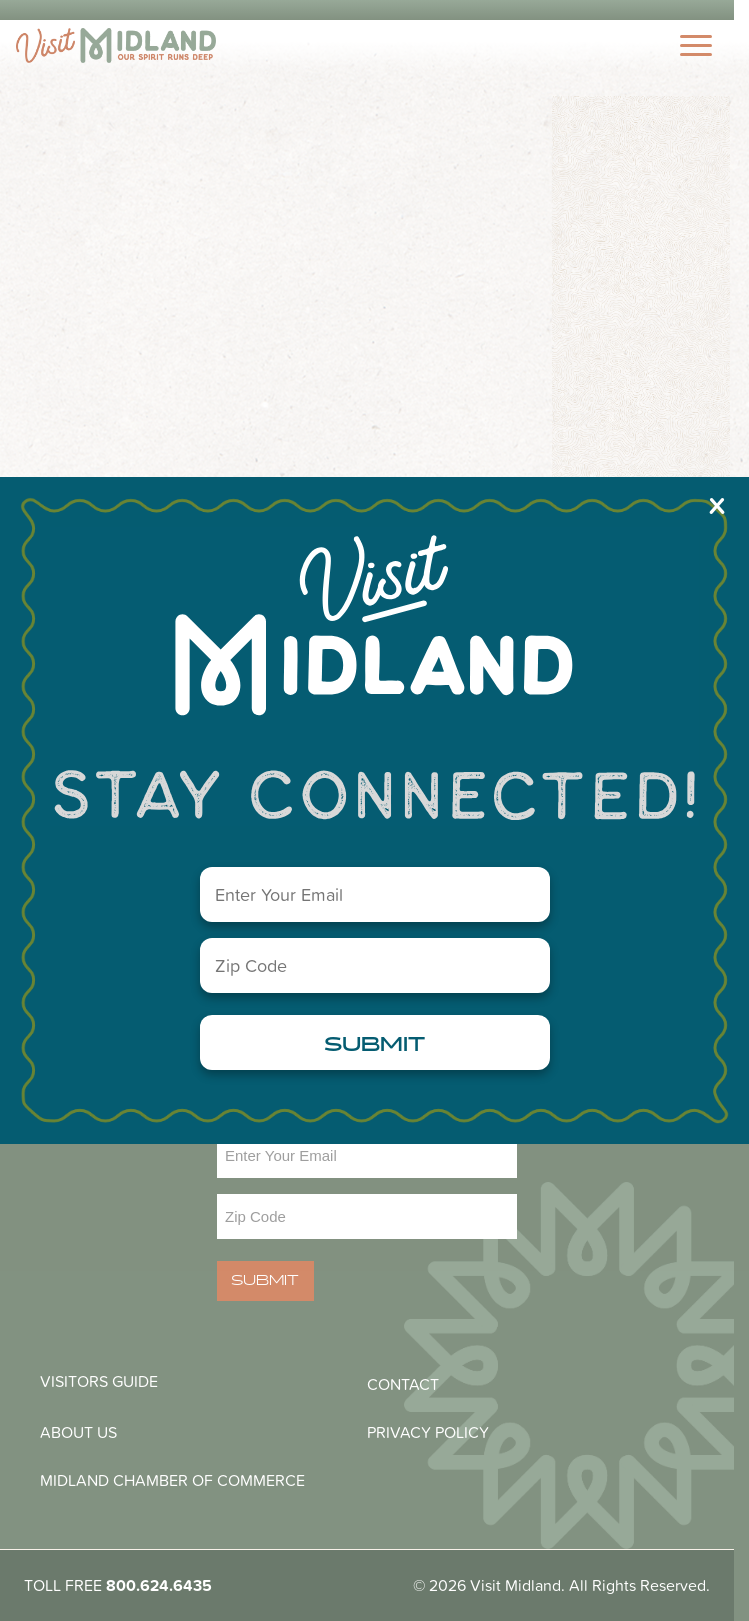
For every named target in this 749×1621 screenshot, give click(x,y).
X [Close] (717, 505)
